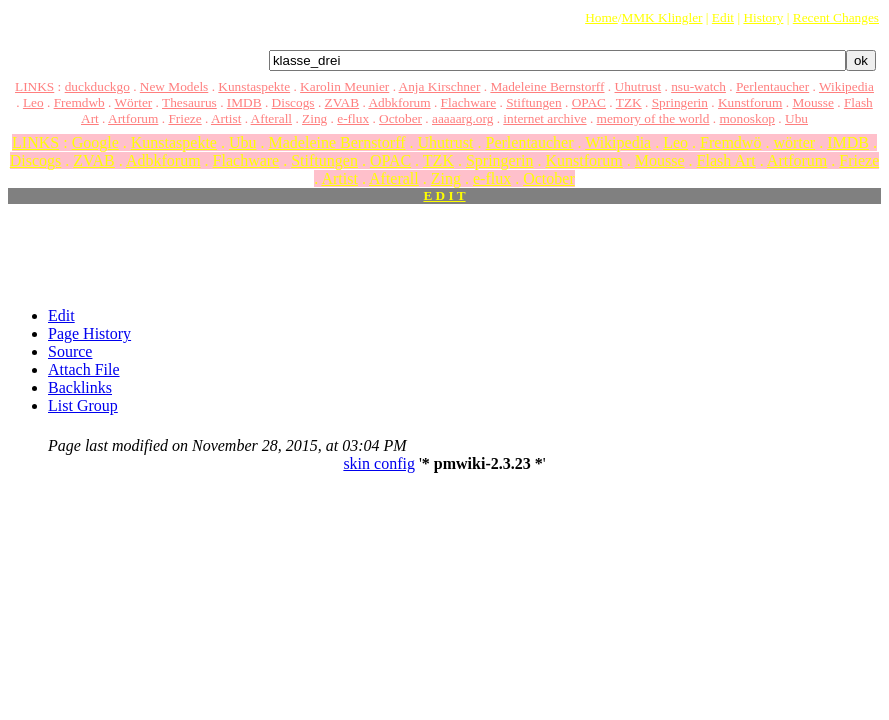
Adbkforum (399, 102)
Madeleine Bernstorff (547, 86)
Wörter (134, 102)
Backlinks (80, 387)
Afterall (271, 118)
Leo (33, 102)
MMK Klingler (661, 17)
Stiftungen (534, 102)
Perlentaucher (772, 86)
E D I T (444, 195)
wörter (794, 142)
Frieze (184, 118)
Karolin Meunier (344, 86)
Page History (89, 333)
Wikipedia (846, 86)
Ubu (796, 118)
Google (95, 142)
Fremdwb (79, 102)
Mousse (812, 102)
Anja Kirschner (440, 86)
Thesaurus (189, 102)
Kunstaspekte (254, 86)
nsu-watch (698, 86)
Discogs (293, 102)
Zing (314, 118)
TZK (629, 102)
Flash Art (726, 160)
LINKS (34, 86)
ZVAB (342, 102)
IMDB (244, 102)
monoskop (747, 118)
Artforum (133, 118)
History (763, 17)
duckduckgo (97, 86)
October (400, 118)
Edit (723, 17)
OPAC (589, 102)
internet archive (544, 118)
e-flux (353, 118)
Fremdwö (730, 142)
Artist (226, 118)
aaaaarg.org (462, 118)
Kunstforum (750, 102)
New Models (174, 86)
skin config (379, 463)
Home (601, 17)
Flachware (469, 102)
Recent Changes (836, 17)
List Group (83, 405)
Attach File (84, 369)
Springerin (680, 102)
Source (70, 351)
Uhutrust (638, 86)
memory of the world (653, 118)
